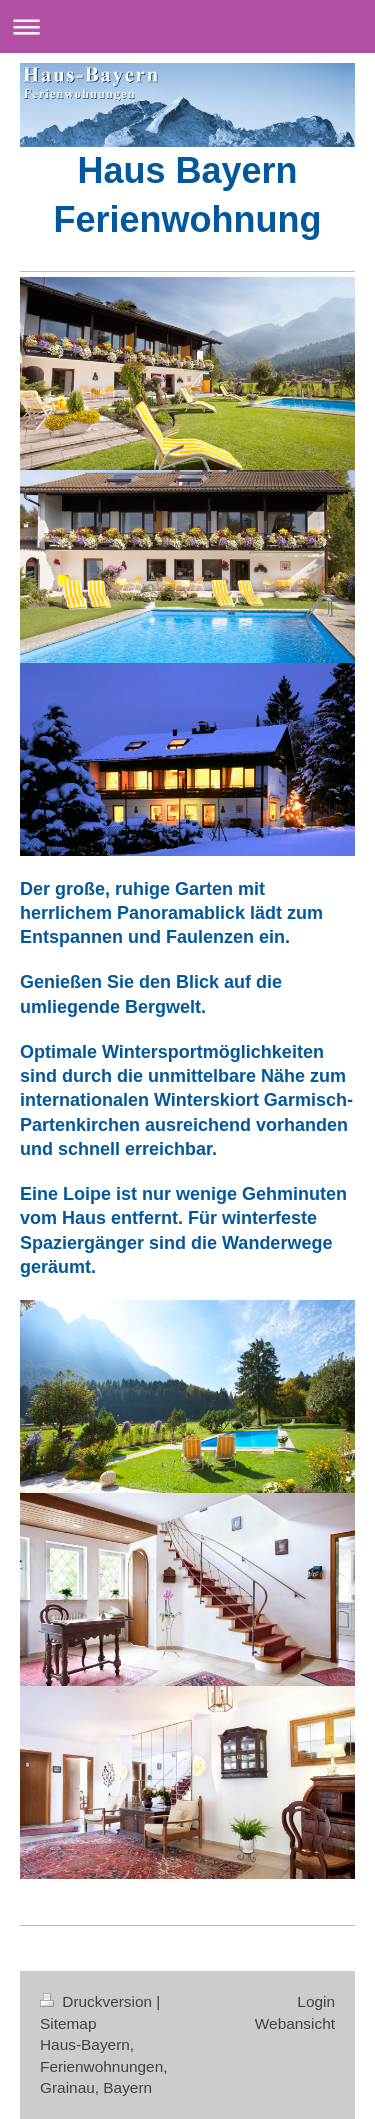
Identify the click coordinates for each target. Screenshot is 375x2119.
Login (316, 2001)
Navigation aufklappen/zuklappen (187, 26)
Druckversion (98, 2001)
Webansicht (295, 2023)
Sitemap (68, 2023)
